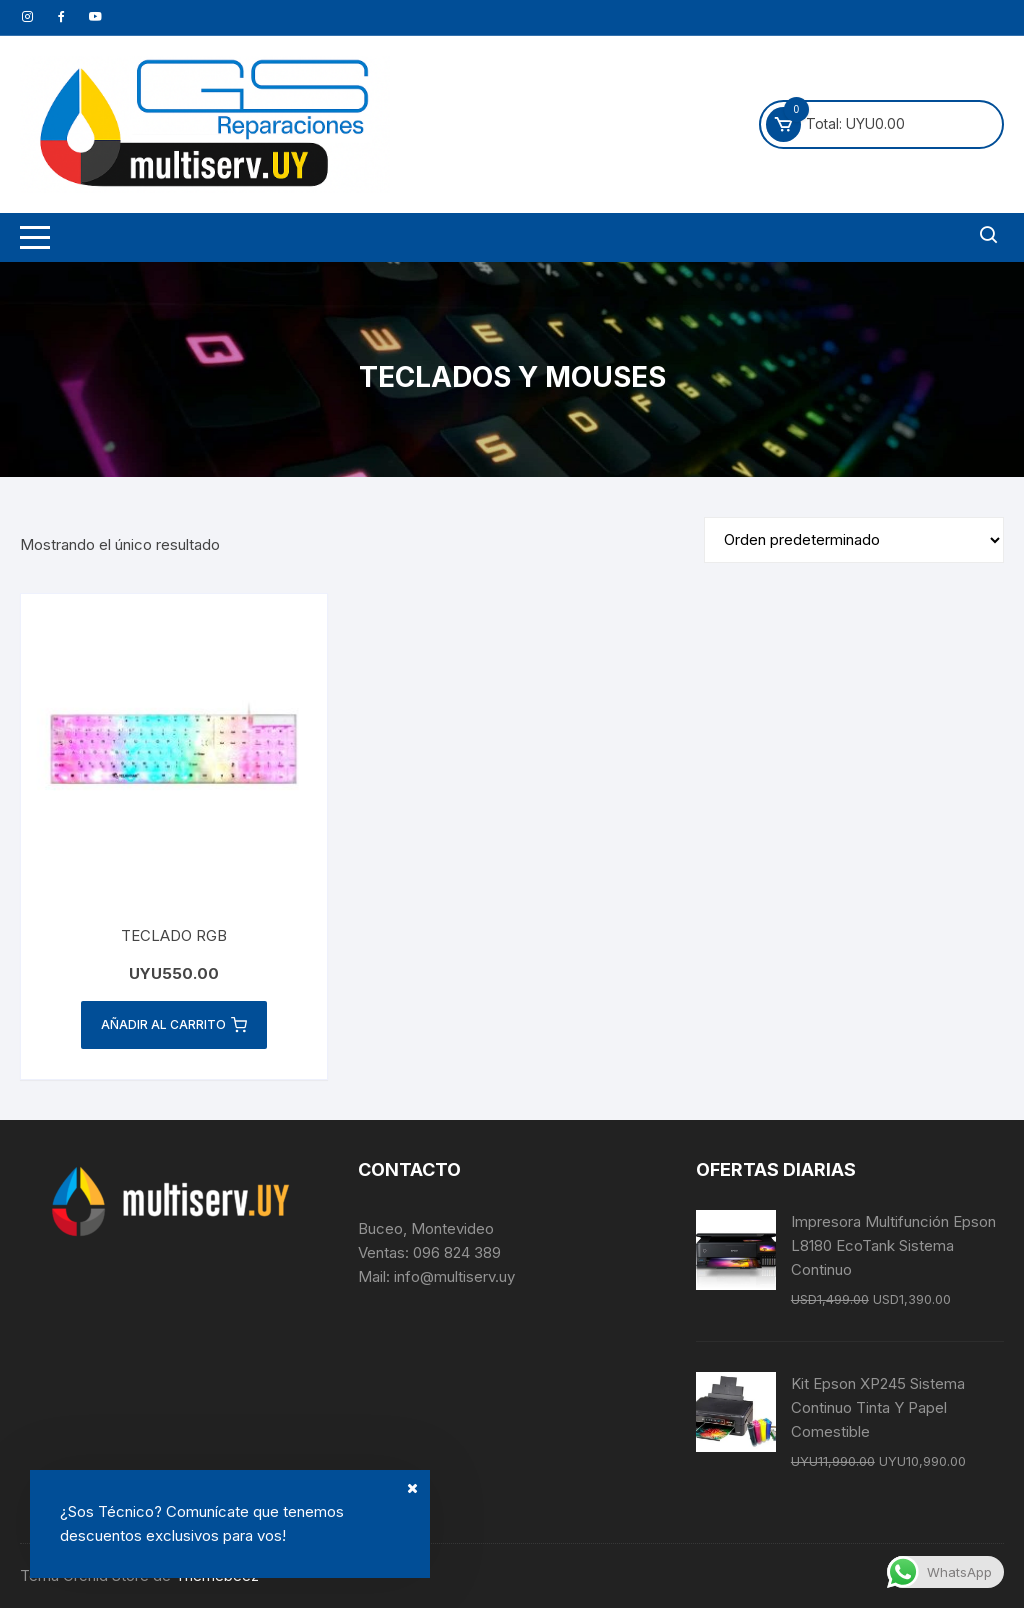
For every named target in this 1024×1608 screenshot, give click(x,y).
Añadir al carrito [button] (174, 1025)
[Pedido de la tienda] (854, 540)
